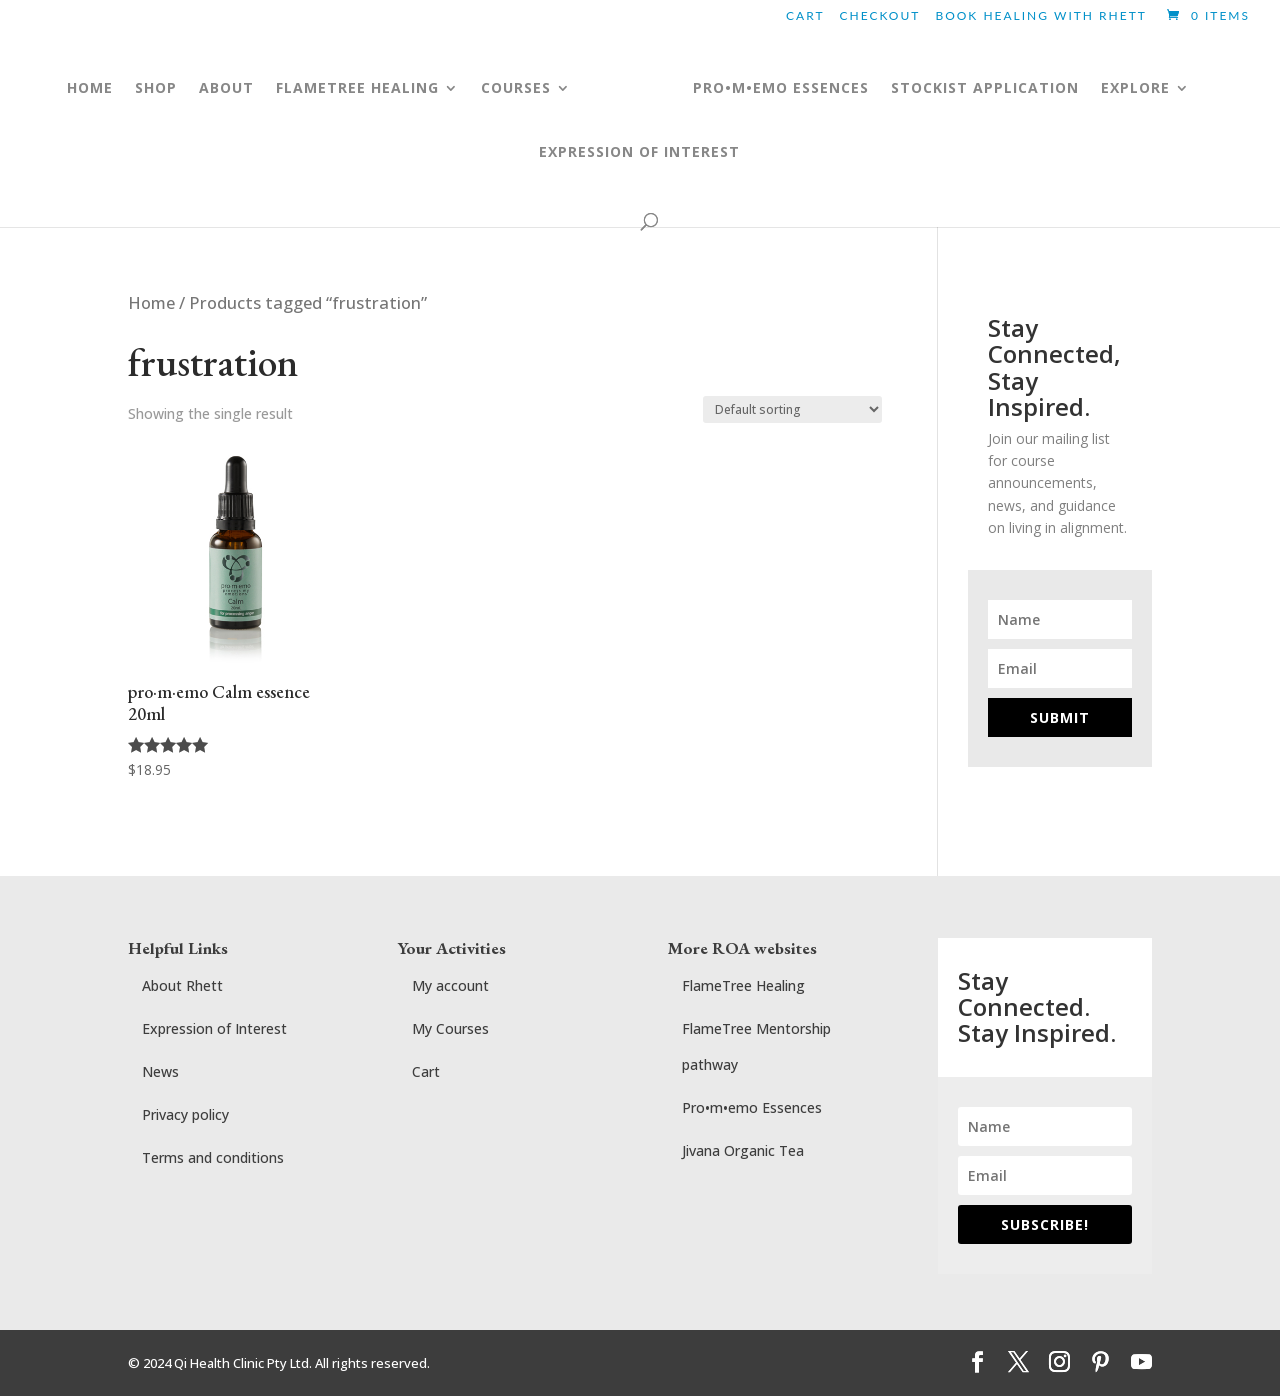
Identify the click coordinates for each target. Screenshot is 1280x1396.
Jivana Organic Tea (743, 1150)
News (160, 1071)
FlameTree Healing (743, 985)
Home (70, 89)
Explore (1154, 89)
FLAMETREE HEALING (337, 89)
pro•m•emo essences (800, 89)
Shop (136, 89)
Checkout (880, 16)
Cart (805, 16)
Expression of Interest (639, 153)
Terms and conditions (213, 1157)
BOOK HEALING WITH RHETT (1040, 16)
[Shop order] (792, 409)
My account (450, 985)
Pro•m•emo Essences (752, 1107)
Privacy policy (185, 1114)
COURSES (496, 89)
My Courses (450, 1028)
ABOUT (206, 89)
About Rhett (182, 985)
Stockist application (1004, 89)
